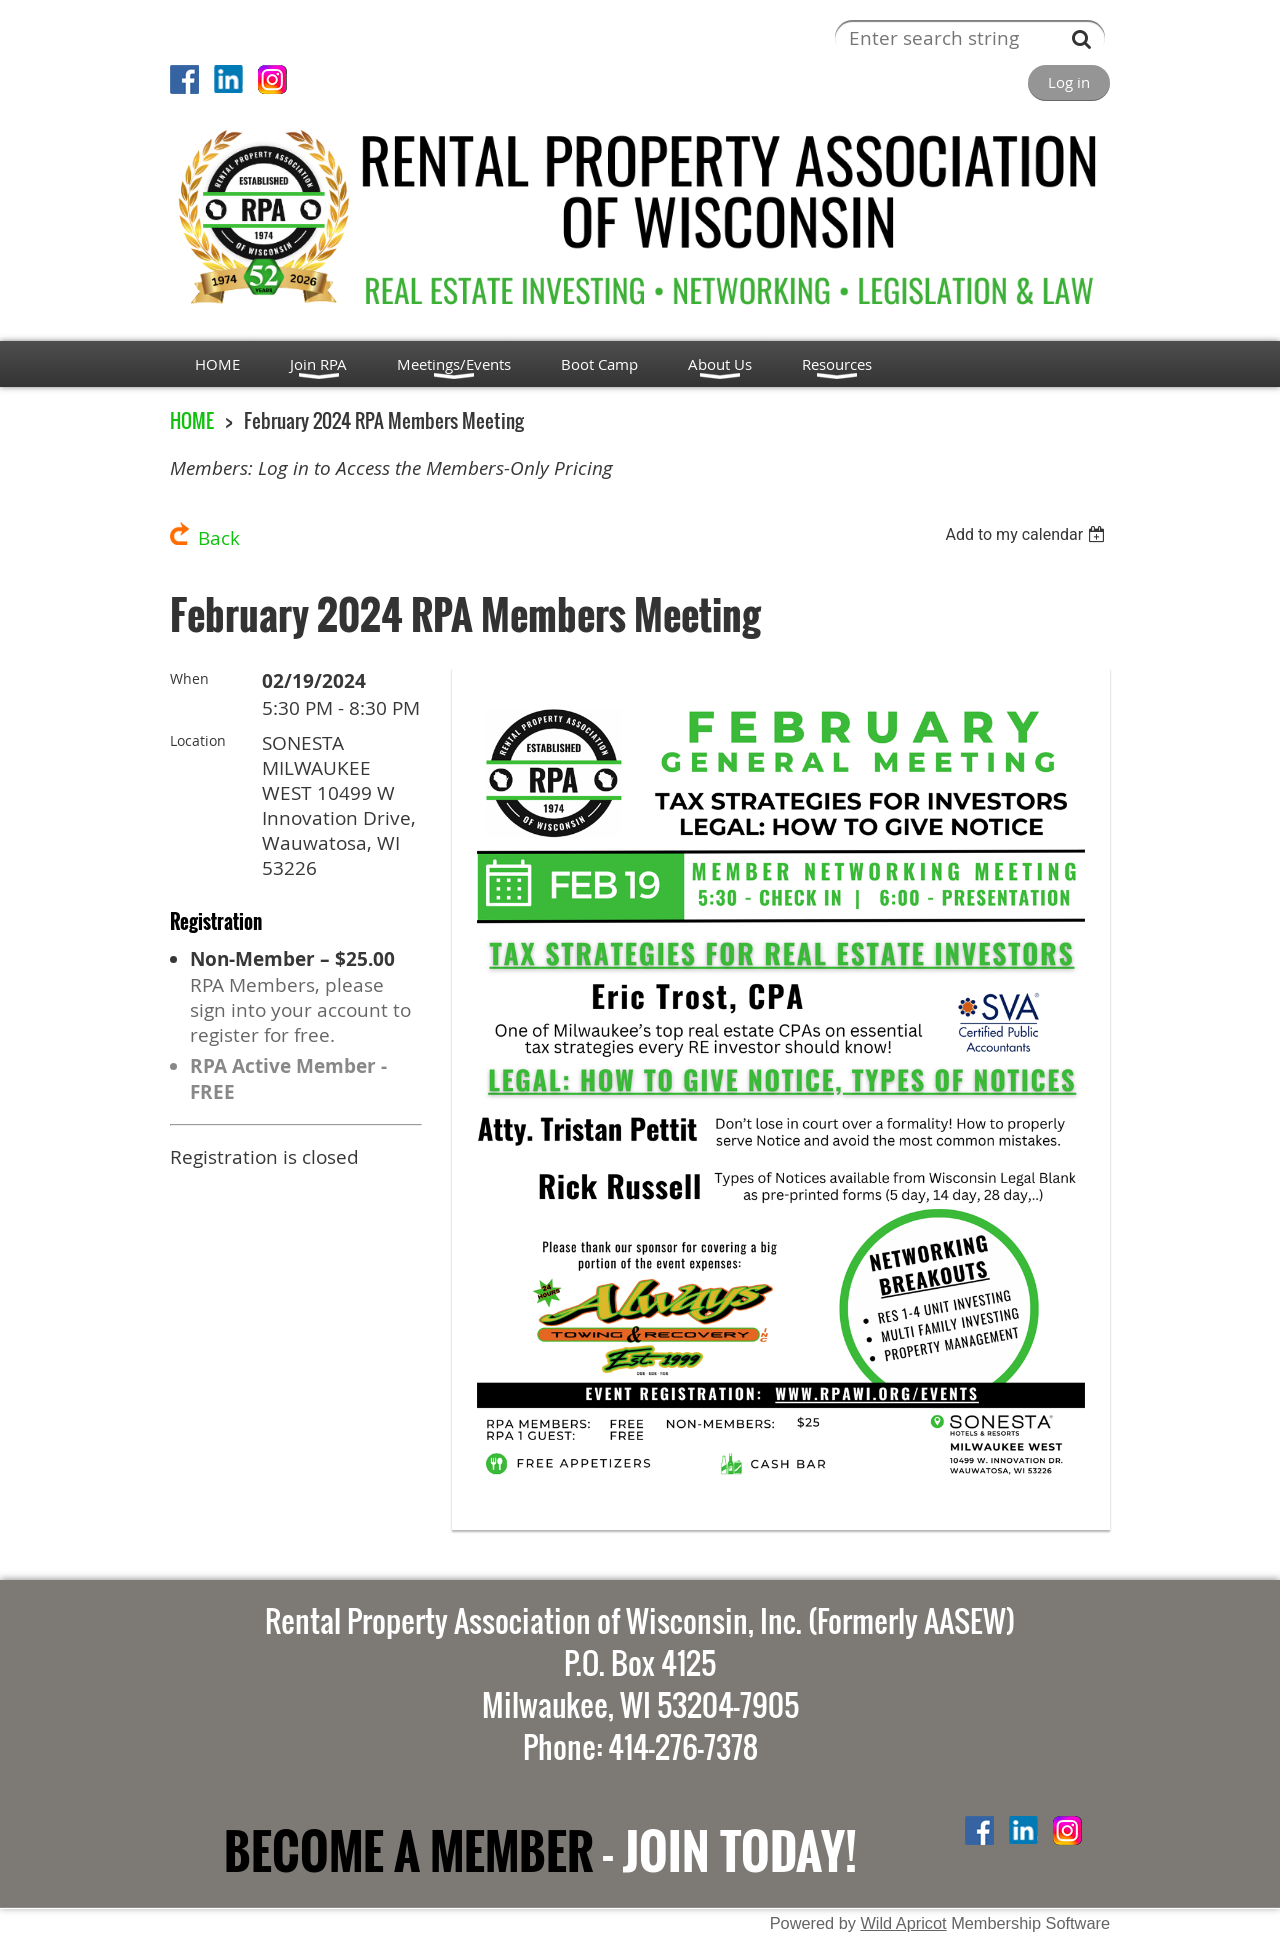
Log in (1069, 82)
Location (198, 740)
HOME (192, 420)
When (189, 678)
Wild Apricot (903, 1923)
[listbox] (1027, 534)
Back (219, 537)
